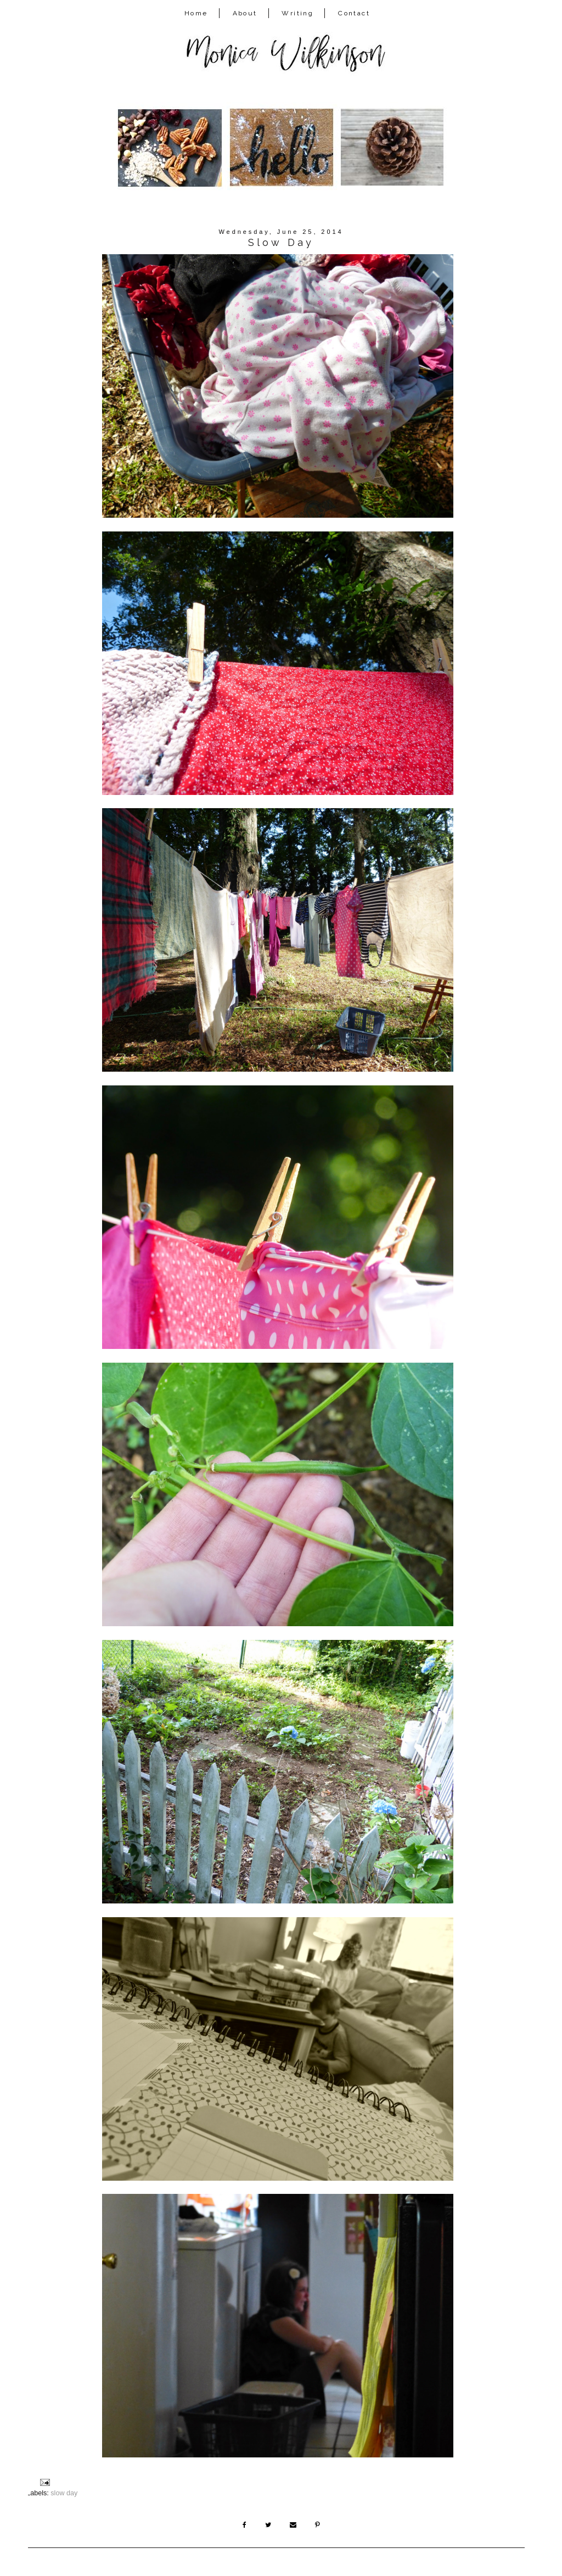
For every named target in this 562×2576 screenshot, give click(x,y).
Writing (297, 13)
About (245, 13)
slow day (63, 2493)
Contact (354, 13)
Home (196, 13)
